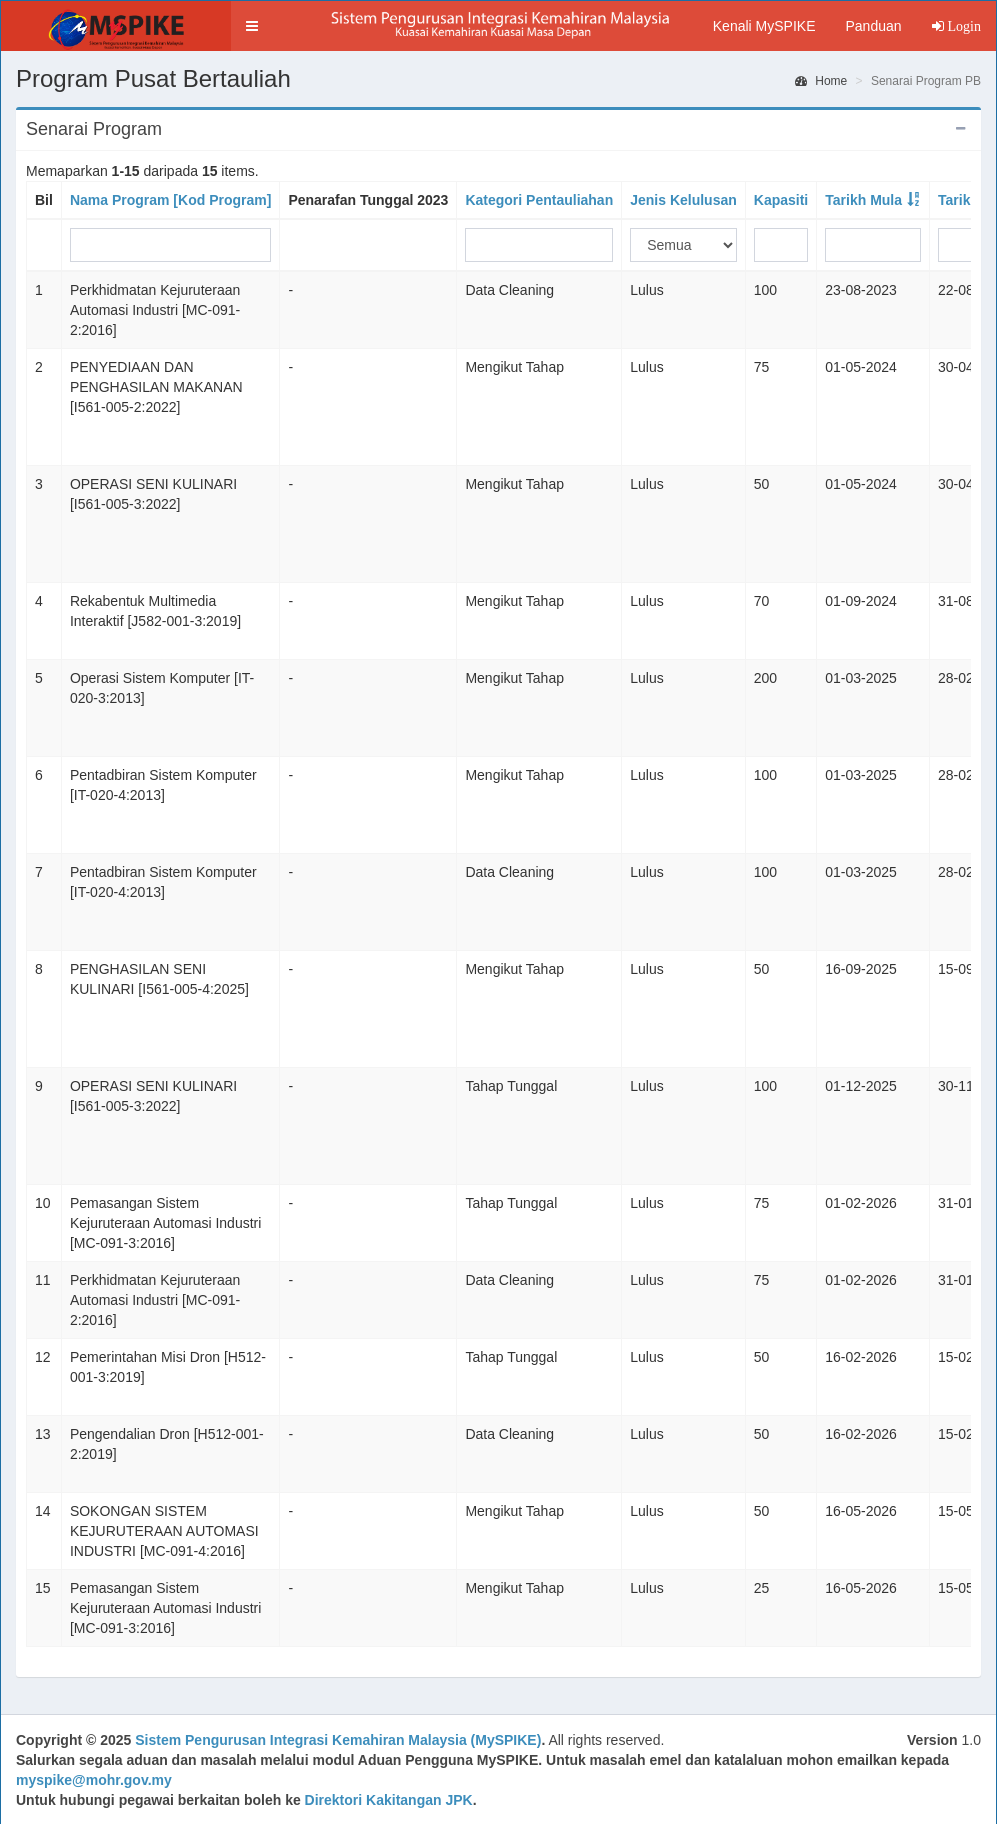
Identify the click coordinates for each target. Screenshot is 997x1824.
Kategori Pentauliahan (539, 200)
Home (821, 81)
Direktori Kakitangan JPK (389, 1800)
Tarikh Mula (863, 200)
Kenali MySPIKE (764, 26)
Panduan (873, 26)
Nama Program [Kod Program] (170, 200)
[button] (252, 26)
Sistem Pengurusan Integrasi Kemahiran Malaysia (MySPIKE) (338, 1740)
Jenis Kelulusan (683, 200)
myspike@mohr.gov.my (94, 1780)
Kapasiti (781, 200)
